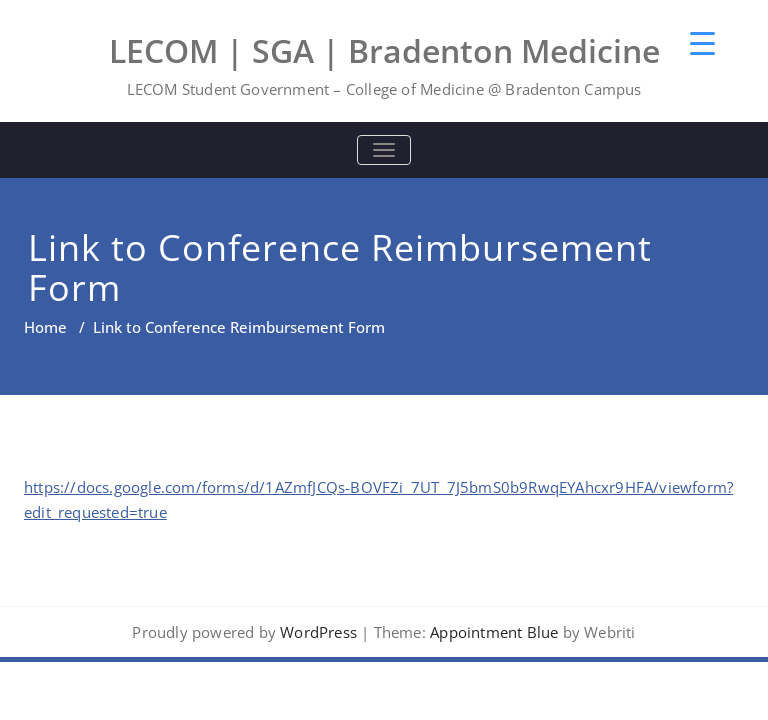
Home (45, 327)
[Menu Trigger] (702, 42)
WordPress (318, 632)
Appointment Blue (492, 632)
